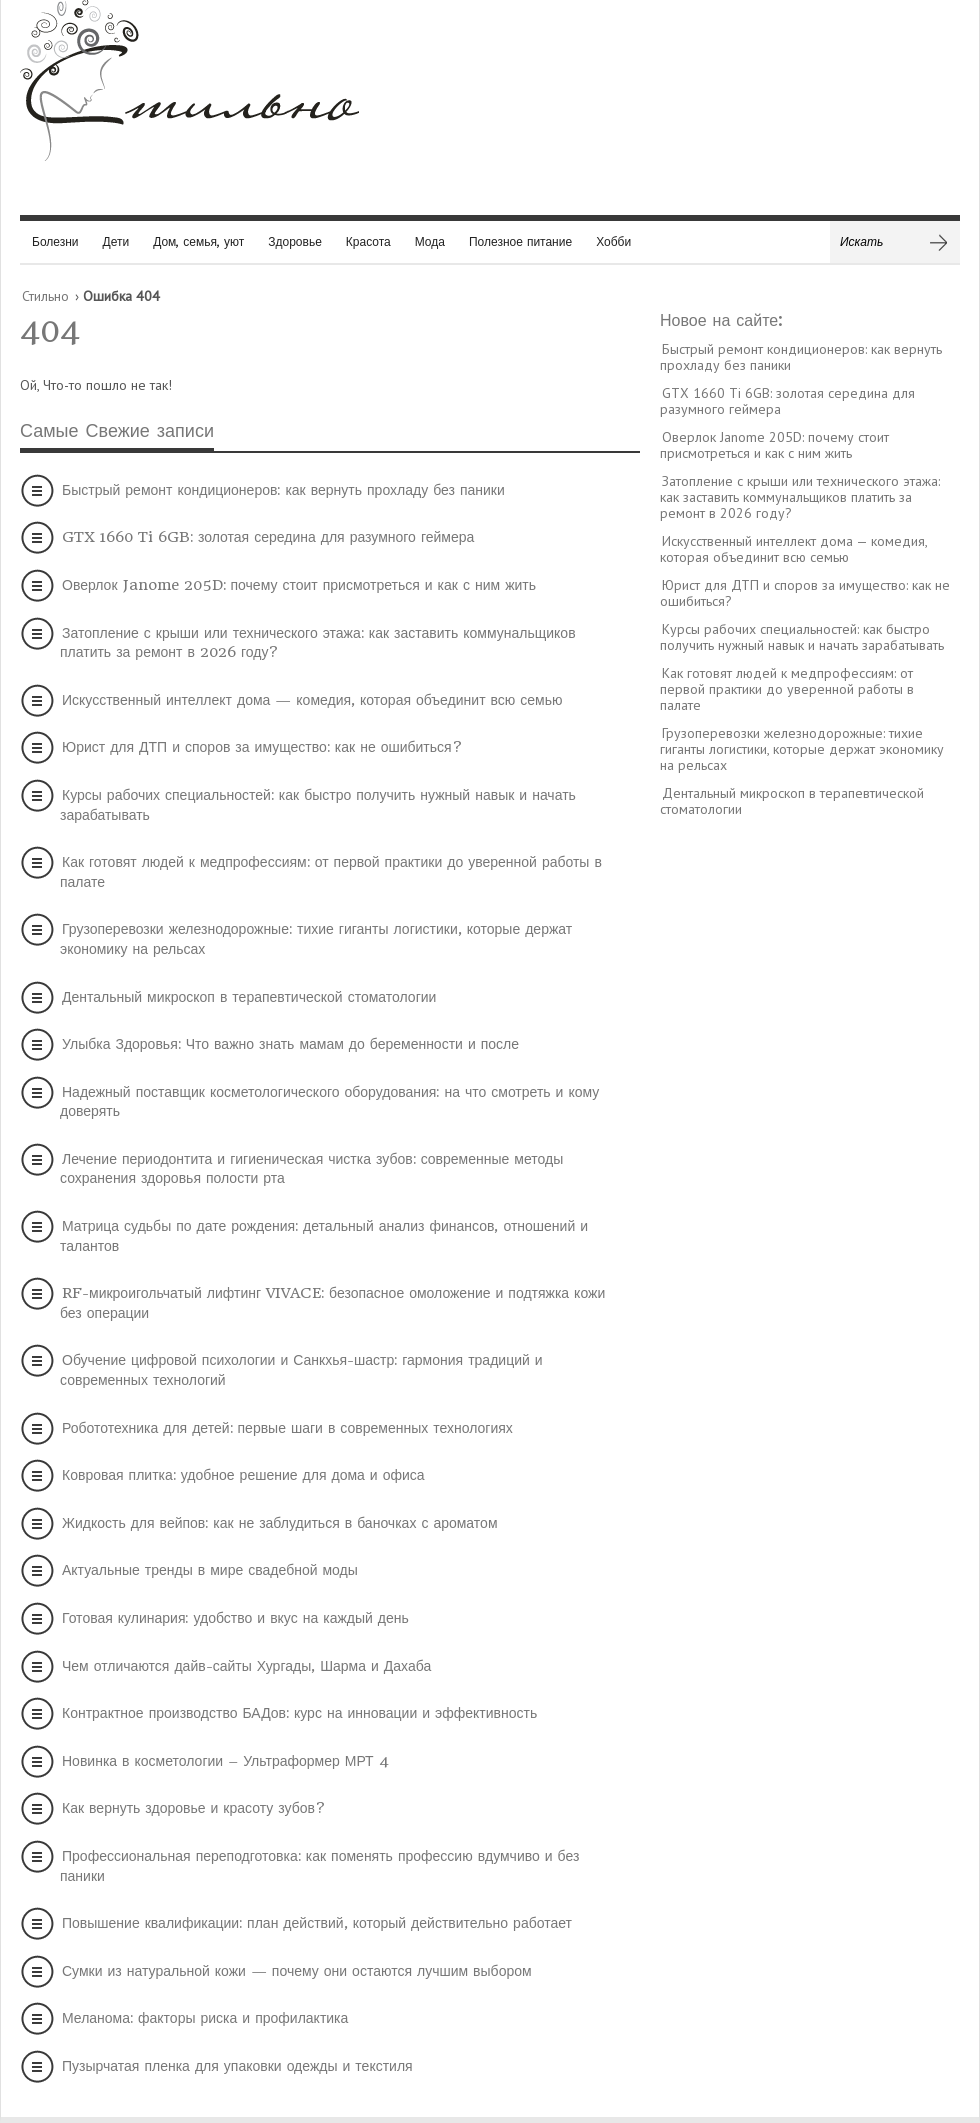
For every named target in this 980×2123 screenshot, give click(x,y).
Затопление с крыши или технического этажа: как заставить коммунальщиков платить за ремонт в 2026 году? (318, 643)
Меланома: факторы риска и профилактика (205, 2018)
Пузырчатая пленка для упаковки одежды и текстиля (237, 2066)
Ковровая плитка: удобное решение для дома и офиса (243, 1475)
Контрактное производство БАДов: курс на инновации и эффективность (299, 1713)
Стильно (45, 296)
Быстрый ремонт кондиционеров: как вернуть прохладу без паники (283, 490)
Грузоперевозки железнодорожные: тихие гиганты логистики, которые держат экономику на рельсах (316, 939)
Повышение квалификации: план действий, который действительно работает (317, 1923)
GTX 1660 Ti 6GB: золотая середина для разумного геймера (268, 537)
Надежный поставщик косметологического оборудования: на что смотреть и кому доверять (329, 1102)
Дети (116, 241)
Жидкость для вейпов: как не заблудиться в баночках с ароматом (280, 1523)
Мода (430, 241)
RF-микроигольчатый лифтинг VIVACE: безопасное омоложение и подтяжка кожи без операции (332, 1303)
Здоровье (295, 241)
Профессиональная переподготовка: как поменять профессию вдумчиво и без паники (319, 1866)
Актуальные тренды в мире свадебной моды (210, 1570)
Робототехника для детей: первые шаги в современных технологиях (287, 1428)
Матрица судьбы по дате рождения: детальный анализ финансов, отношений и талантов (324, 1236)
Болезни (55, 241)
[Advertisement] (810, 1139)
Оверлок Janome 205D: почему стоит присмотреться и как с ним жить (299, 585)
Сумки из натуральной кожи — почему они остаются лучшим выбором (297, 1971)
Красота (368, 241)
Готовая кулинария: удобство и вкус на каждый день (235, 1618)
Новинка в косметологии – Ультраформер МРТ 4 (225, 1761)
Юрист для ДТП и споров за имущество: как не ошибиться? (262, 747)
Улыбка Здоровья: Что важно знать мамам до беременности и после (290, 1044)
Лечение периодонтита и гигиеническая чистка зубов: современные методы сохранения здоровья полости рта (311, 1169)
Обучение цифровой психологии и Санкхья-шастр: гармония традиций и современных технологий (301, 1370)
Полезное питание (520, 241)
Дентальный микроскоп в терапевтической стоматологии (249, 997)
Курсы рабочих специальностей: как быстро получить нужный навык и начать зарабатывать (318, 805)
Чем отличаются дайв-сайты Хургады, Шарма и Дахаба (246, 1666)
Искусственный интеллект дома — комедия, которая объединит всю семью (312, 700)
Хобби (613, 241)
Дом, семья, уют (198, 241)
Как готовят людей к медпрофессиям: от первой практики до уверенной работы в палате (331, 872)
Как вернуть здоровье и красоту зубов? (194, 1808)
